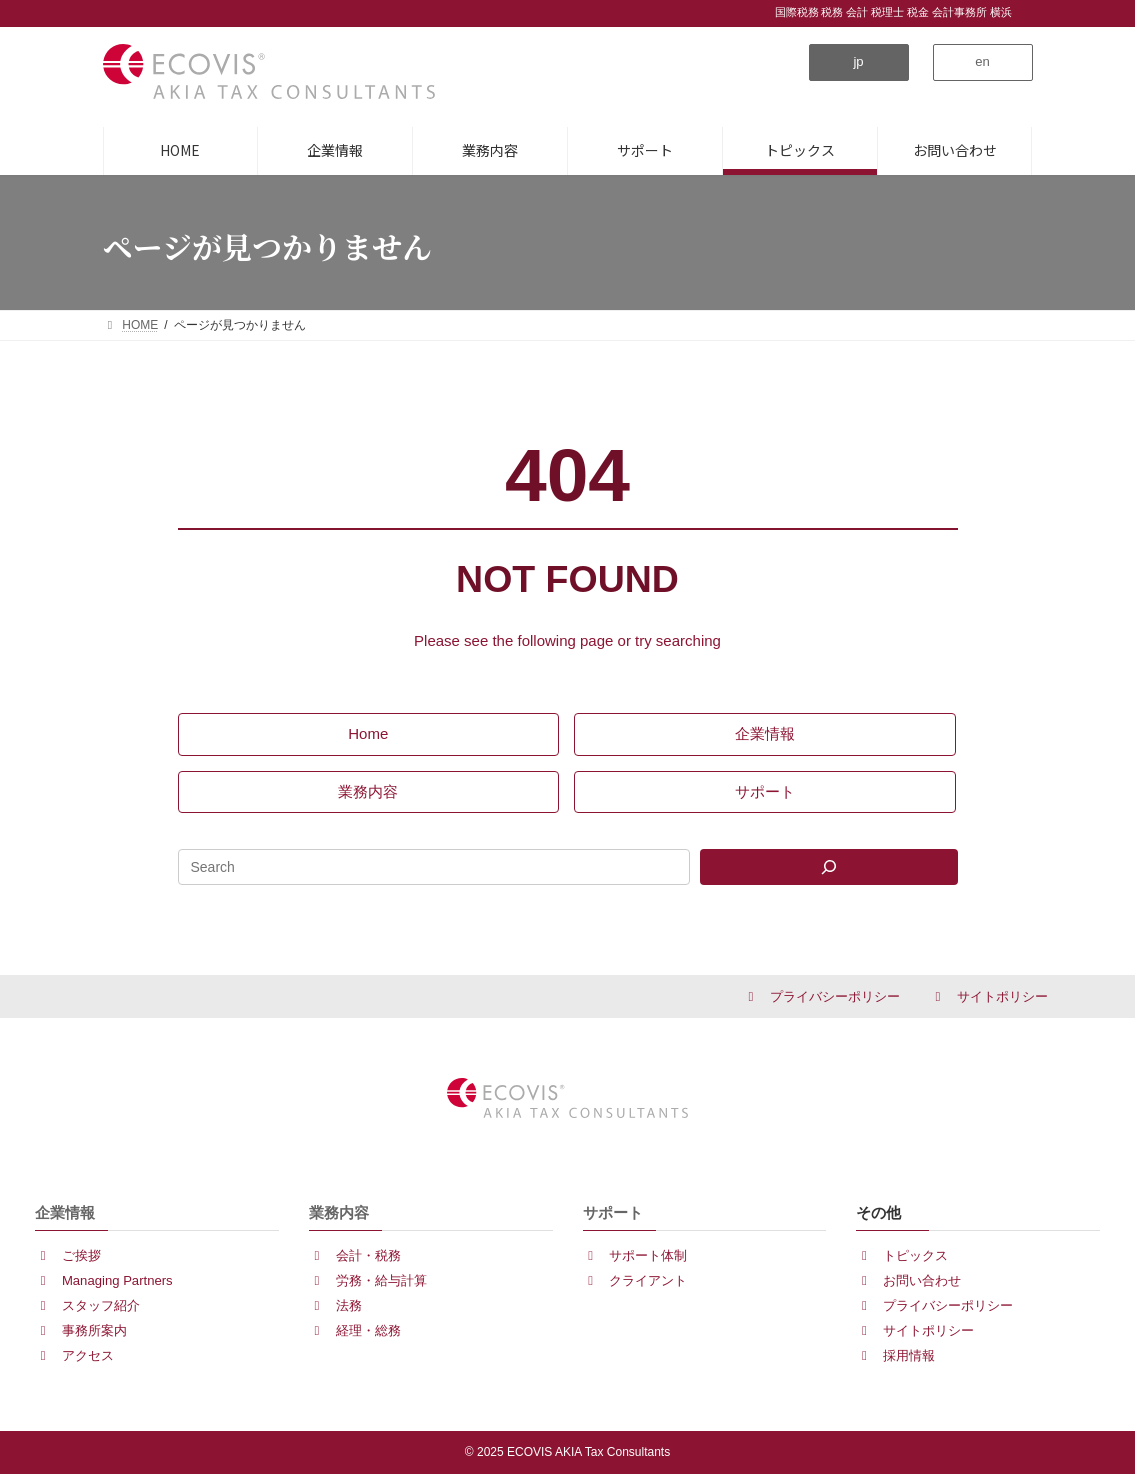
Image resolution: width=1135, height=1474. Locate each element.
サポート (613, 1212)
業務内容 (339, 1212)
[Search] (828, 867)
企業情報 (65, 1212)
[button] (859, 62)
